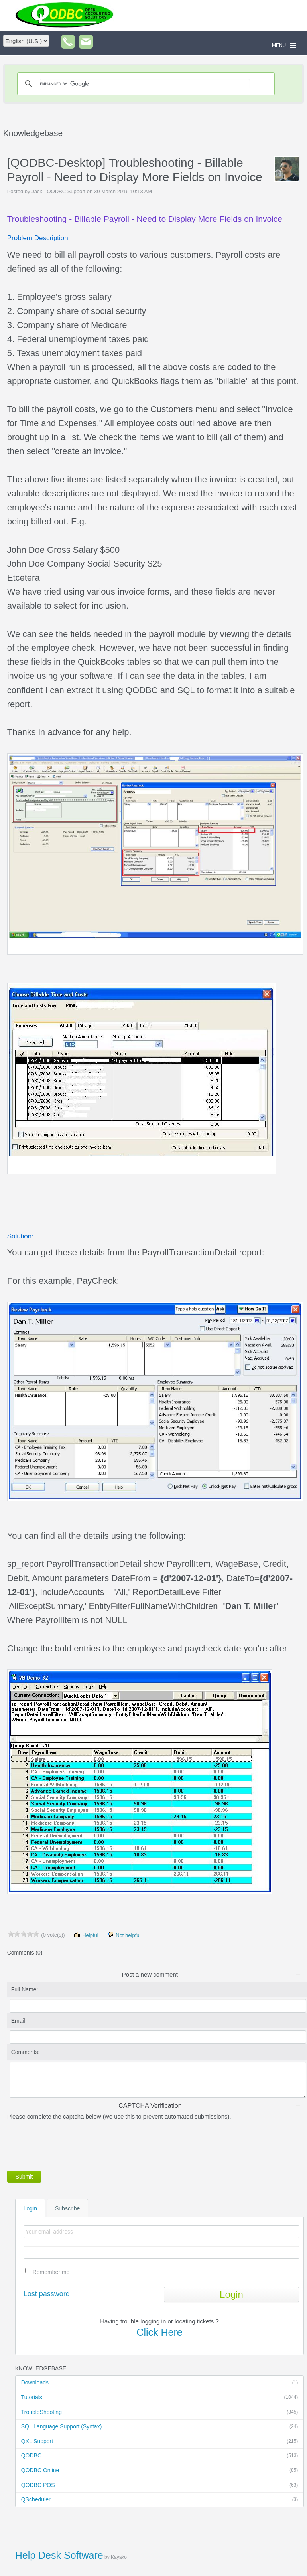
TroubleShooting (159, 2412)
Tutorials (159, 2398)
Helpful (85, 1935)
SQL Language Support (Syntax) (159, 2427)
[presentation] (67, 2143)
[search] (145, 84)
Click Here (159, 2332)
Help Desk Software (59, 2555)
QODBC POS (159, 2485)
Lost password (47, 2294)
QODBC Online (159, 2471)
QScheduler (159, 2500)
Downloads (159, 2383)
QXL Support (159, 2442)
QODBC (159, 2456)
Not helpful (123, 1935)
